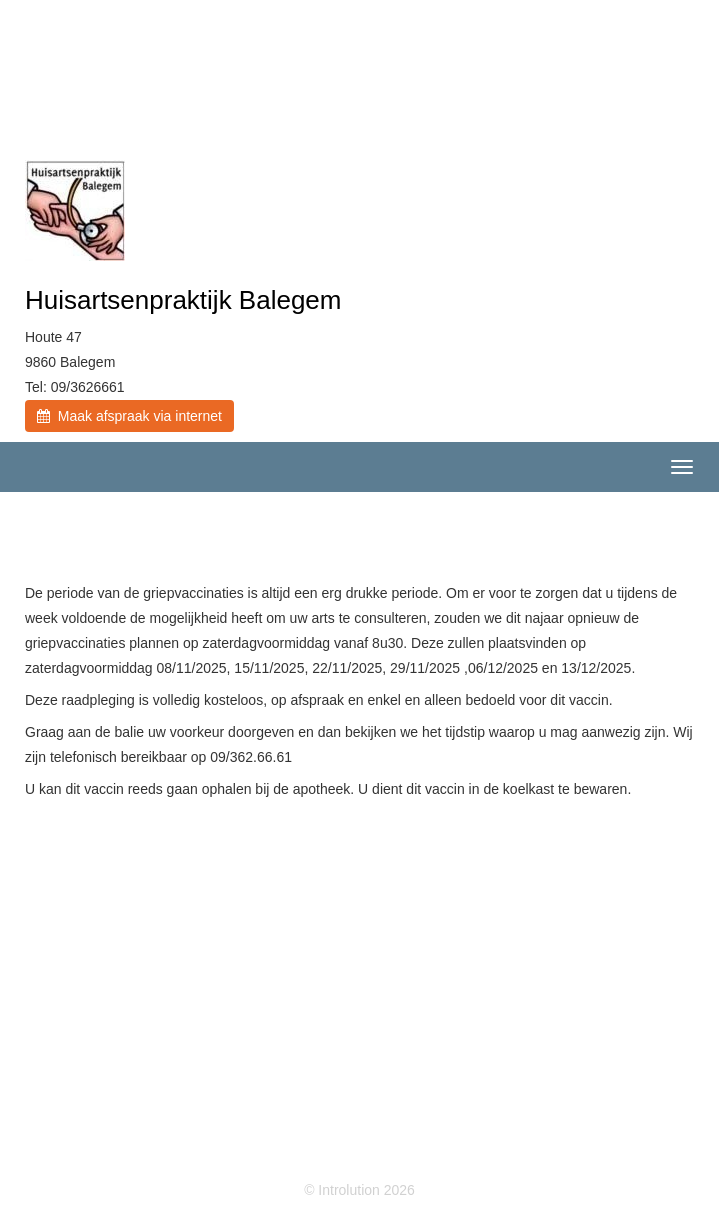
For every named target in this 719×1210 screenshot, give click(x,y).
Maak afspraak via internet (129, 416)
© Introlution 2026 (359, 1190)
